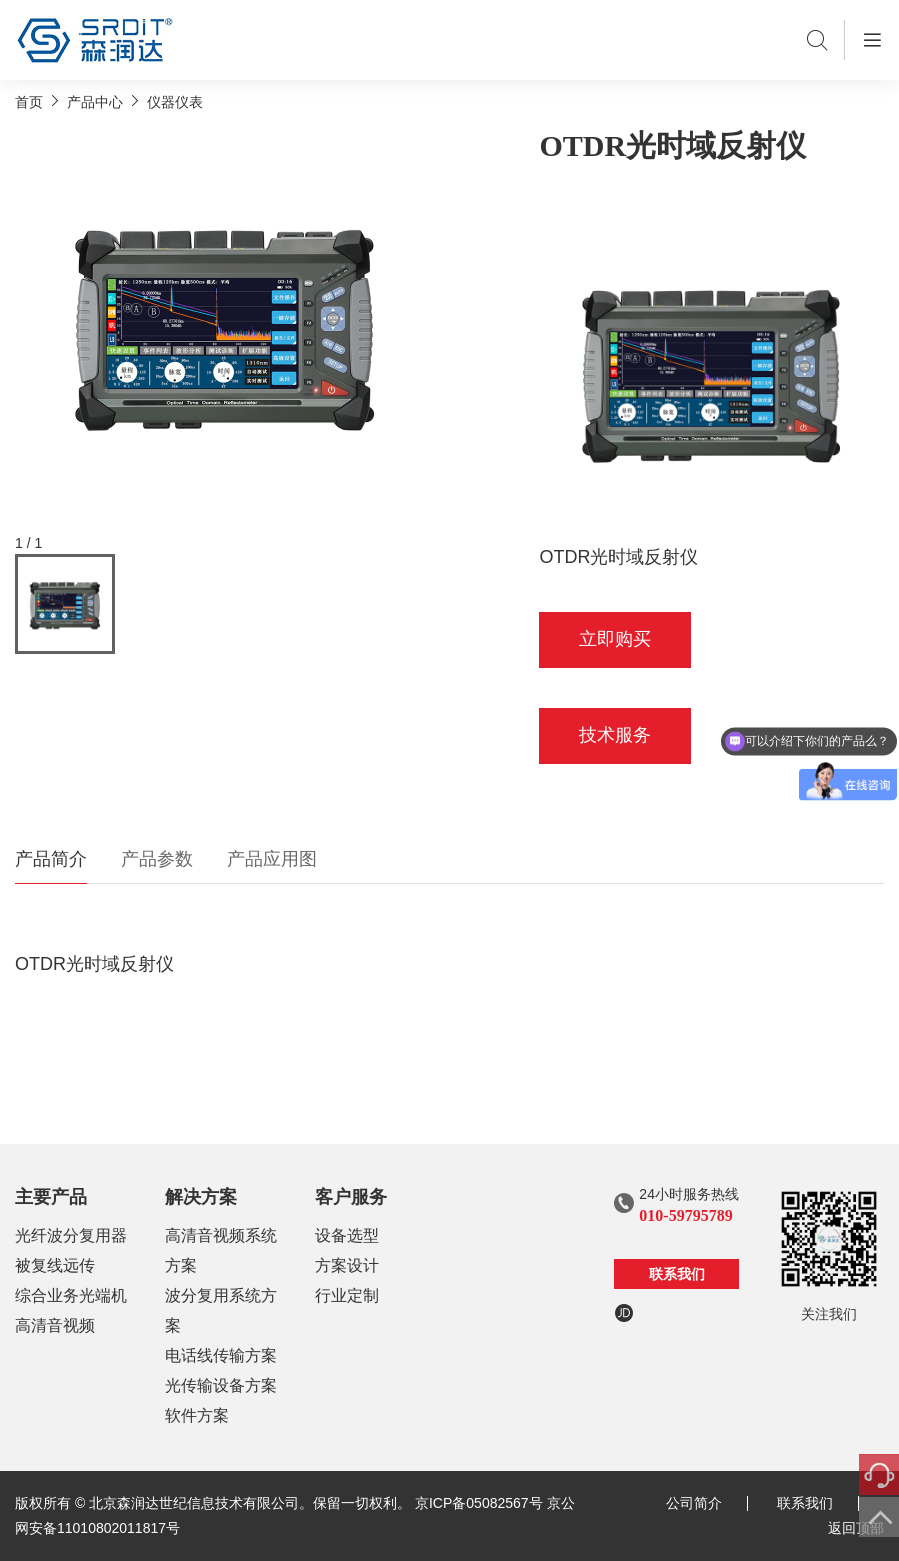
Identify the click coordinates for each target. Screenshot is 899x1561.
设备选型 (347, 1235)
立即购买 (615, 639)
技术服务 (615, 735)
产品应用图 (272, 859)
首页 (29, 102)
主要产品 (51, 1197)
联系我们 (677, 1274)
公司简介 (707, 1503)
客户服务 (351, 1197)
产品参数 (157, 859)
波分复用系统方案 (221, 1310)
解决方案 (201, 1197)
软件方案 (197, 1415)
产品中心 (95, 102)
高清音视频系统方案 (221, 1250)
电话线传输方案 (221, 1355)
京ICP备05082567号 (479, 1503)
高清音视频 (55, 1325)
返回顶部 (856, 1528)
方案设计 (347, 1265)
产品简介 (51, 859)
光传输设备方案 (221, 1385)
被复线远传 (55, 1265)
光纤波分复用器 (71, 1235)
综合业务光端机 (71, 1295)
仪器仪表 (175, 102)
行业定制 (347, 1295)
